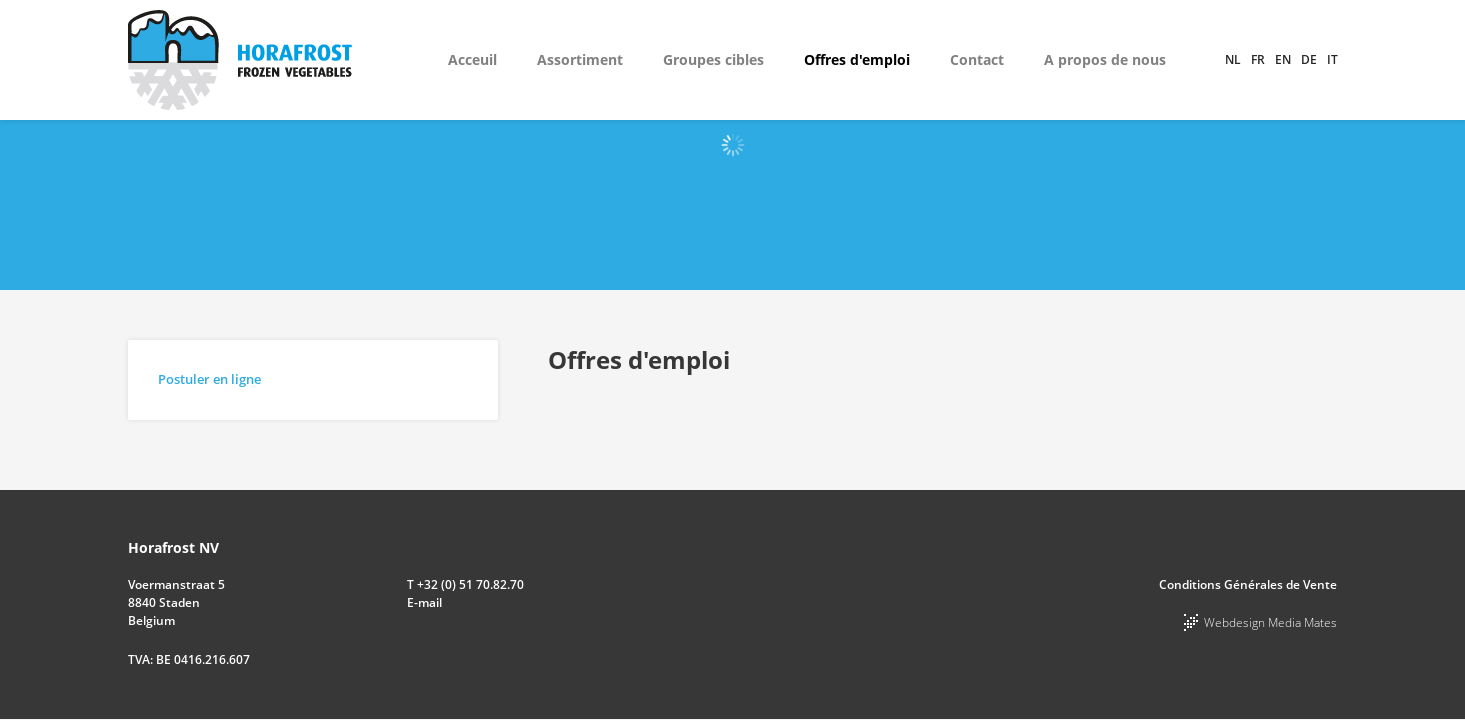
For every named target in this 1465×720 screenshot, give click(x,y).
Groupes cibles (713, 59)
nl (1233, 59)
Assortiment (580, 59)
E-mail (424, 602)
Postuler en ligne (209, 379)
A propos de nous (1105, 59)
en (1283, 59)
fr (1258, 59)
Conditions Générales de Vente (1248, 584)
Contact (977, 59)
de (1309, 59)
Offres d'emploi (857, 59)
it (1332, 59)
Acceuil (472, 59)
